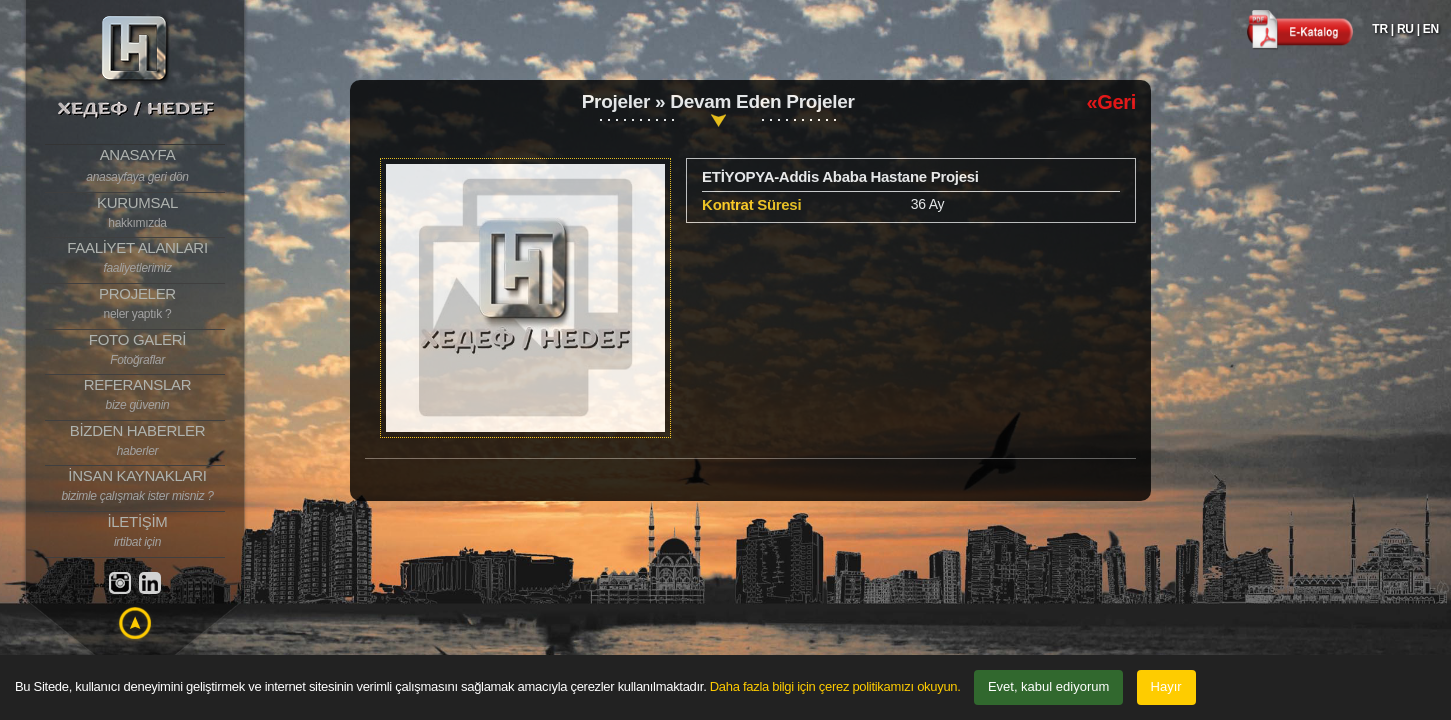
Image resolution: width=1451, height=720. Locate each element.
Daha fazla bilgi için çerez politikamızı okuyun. (835, 686)
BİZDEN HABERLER (137, 441)
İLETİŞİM (137, 532)
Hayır (1166, 686)
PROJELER (137, 304)
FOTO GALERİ (137, 350)
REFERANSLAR (137, 395)
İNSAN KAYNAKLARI (137, 486)
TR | (1383, 29)
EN (1431, 29)
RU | (1408, 29)
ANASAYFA (137, 166)
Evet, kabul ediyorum (1048, 686)
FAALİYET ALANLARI (137, 258)
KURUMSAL (137, 213)
